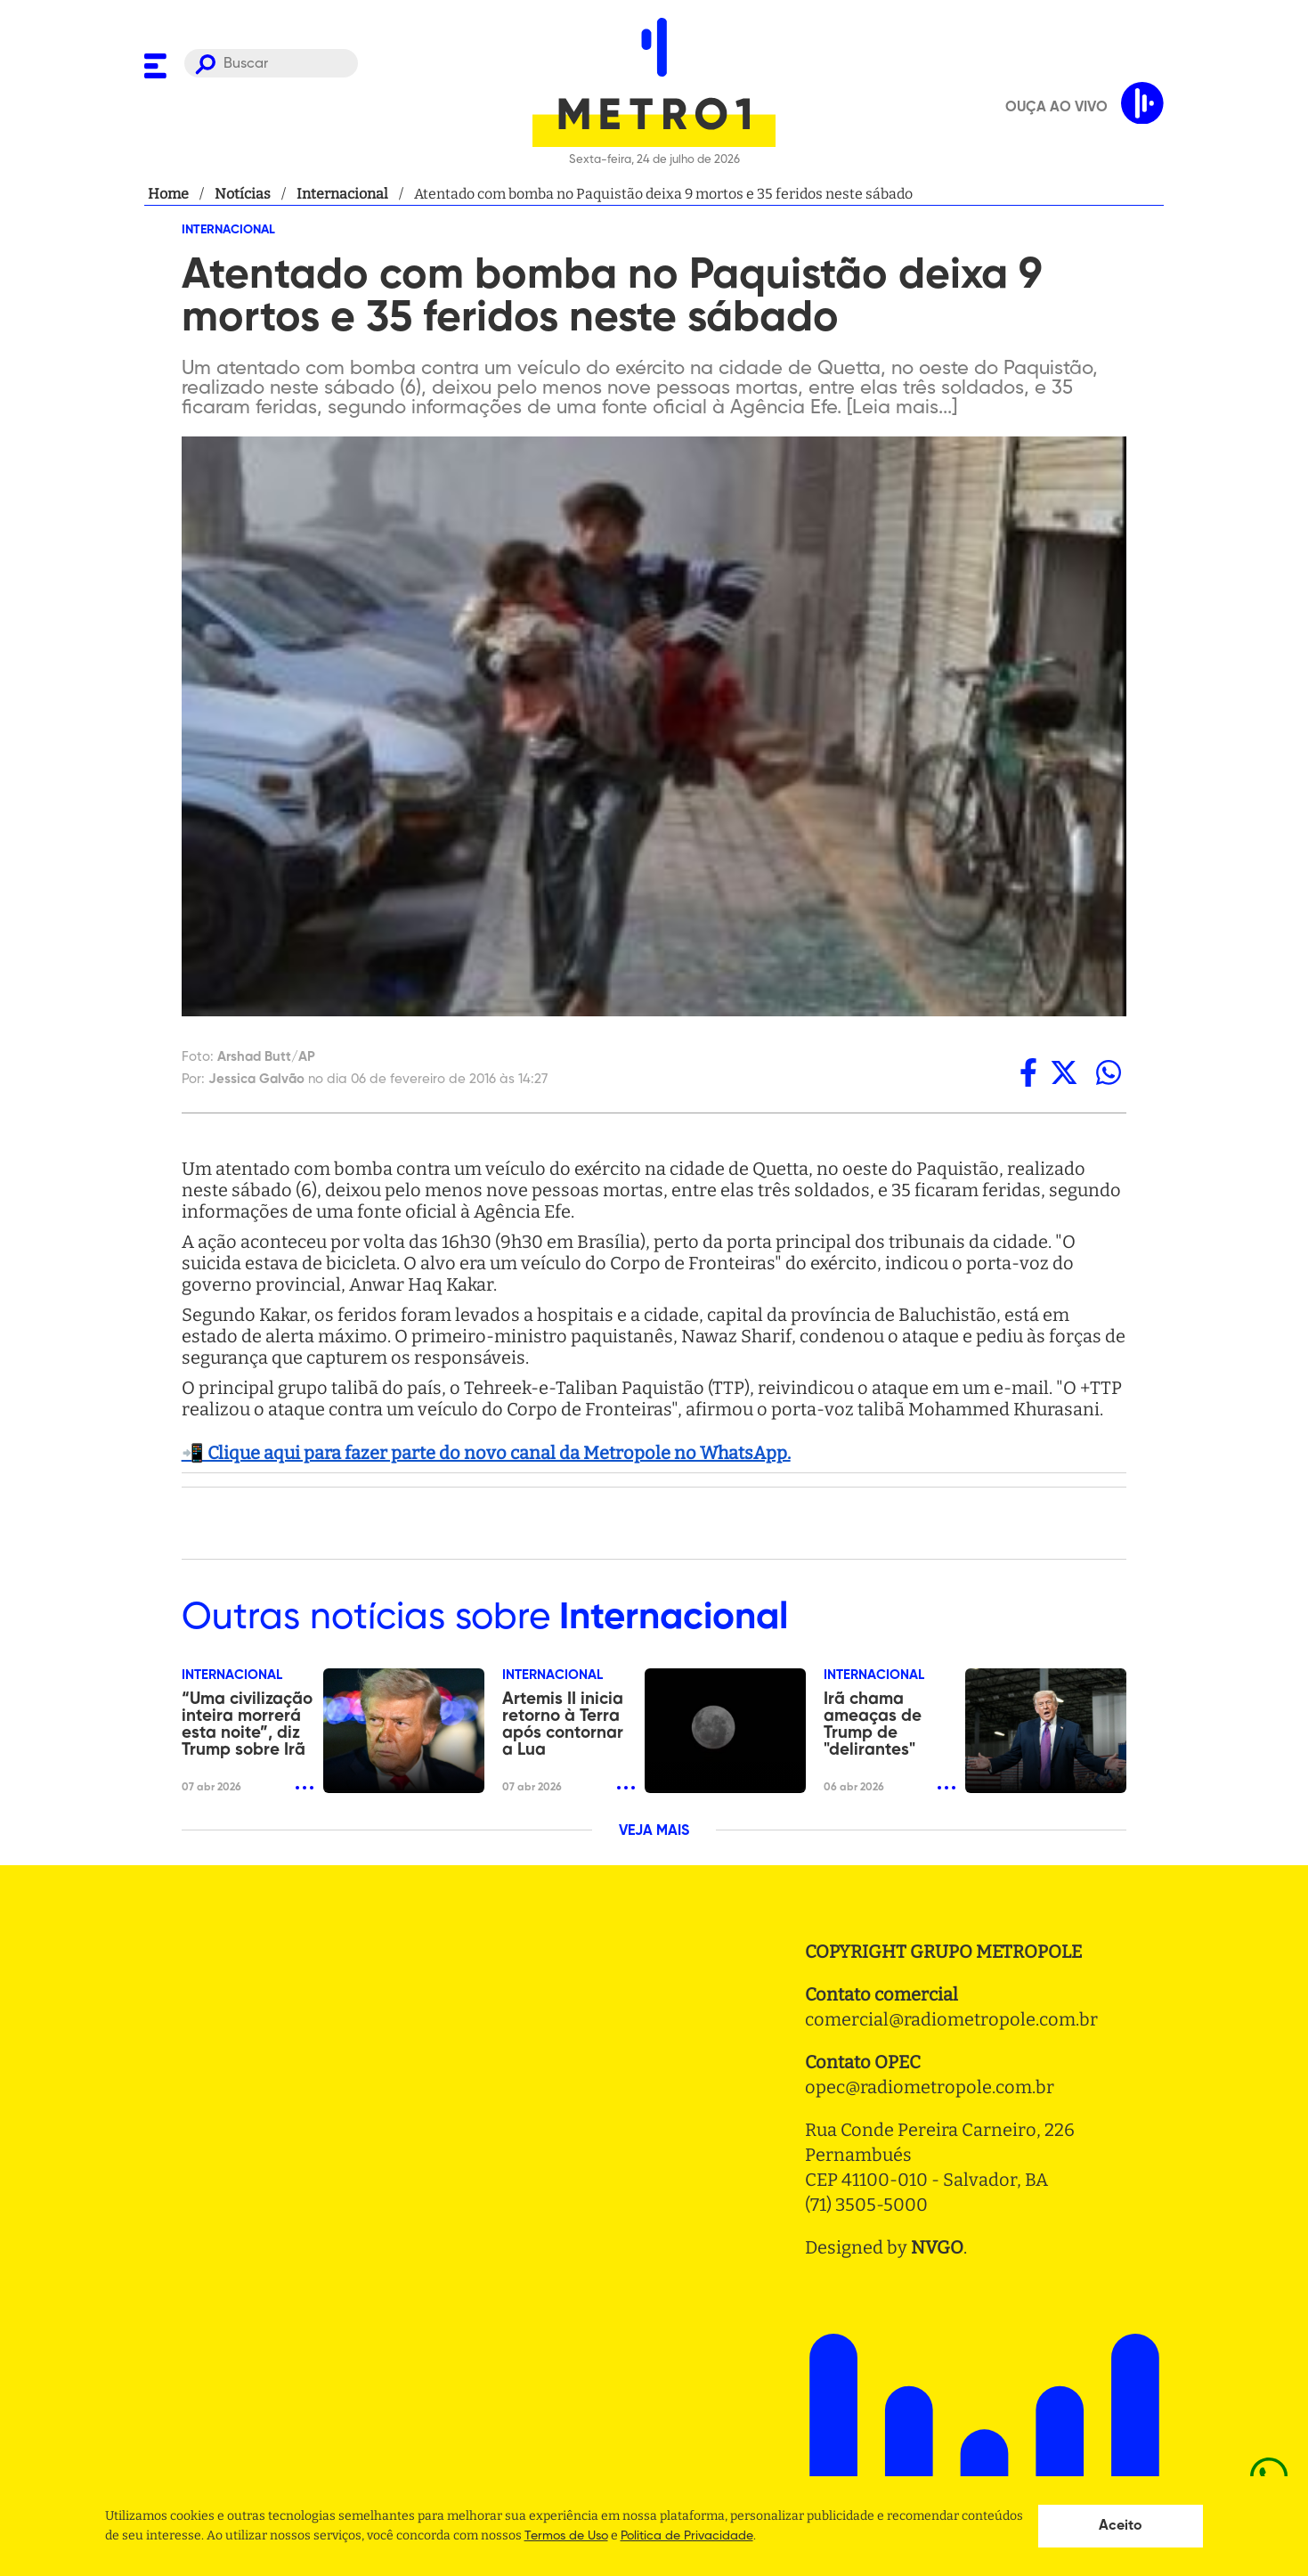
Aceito (1120, 2526)
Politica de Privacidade (687, 2536)
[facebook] (1028, 1072)
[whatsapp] (1108, 1072)
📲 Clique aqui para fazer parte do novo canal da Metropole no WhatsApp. (486, 1452)
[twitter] (1064, 1072)
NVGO (937, 2247)
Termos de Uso (566, 2536)
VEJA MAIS (654, 1831)
